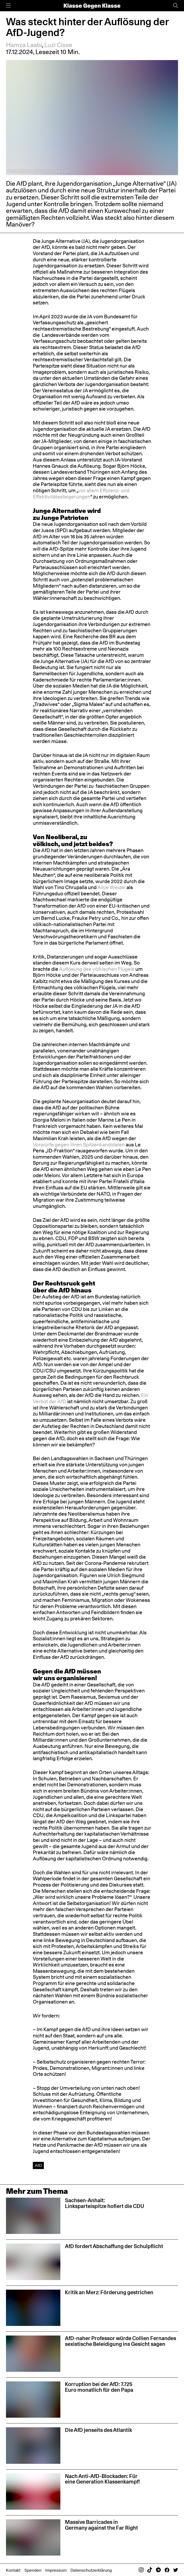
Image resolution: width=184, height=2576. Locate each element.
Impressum (56, 2570)
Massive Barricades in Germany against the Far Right (101, 2525)
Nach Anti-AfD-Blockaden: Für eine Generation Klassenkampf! (102, 2479)
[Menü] (8, 5)
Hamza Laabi (24, 45)
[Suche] (175, 5)
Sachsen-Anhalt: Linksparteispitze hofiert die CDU (104, 2203)
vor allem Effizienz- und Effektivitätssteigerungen (81, 493)
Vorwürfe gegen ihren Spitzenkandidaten (79, 1145)
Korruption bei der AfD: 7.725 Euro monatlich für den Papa (99, 2387)
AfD (38, 2165)
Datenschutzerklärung (91, 2570)
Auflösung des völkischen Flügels (96, 969)
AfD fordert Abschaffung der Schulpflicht (114, 2246)
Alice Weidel (111, 887)
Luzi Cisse (58, 45)
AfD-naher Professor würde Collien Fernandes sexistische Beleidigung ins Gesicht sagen (120, 2341)
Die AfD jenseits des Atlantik (98, 2430)
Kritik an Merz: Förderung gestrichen (109, 2292)
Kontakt (13, 2570)
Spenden (32, 2570)
